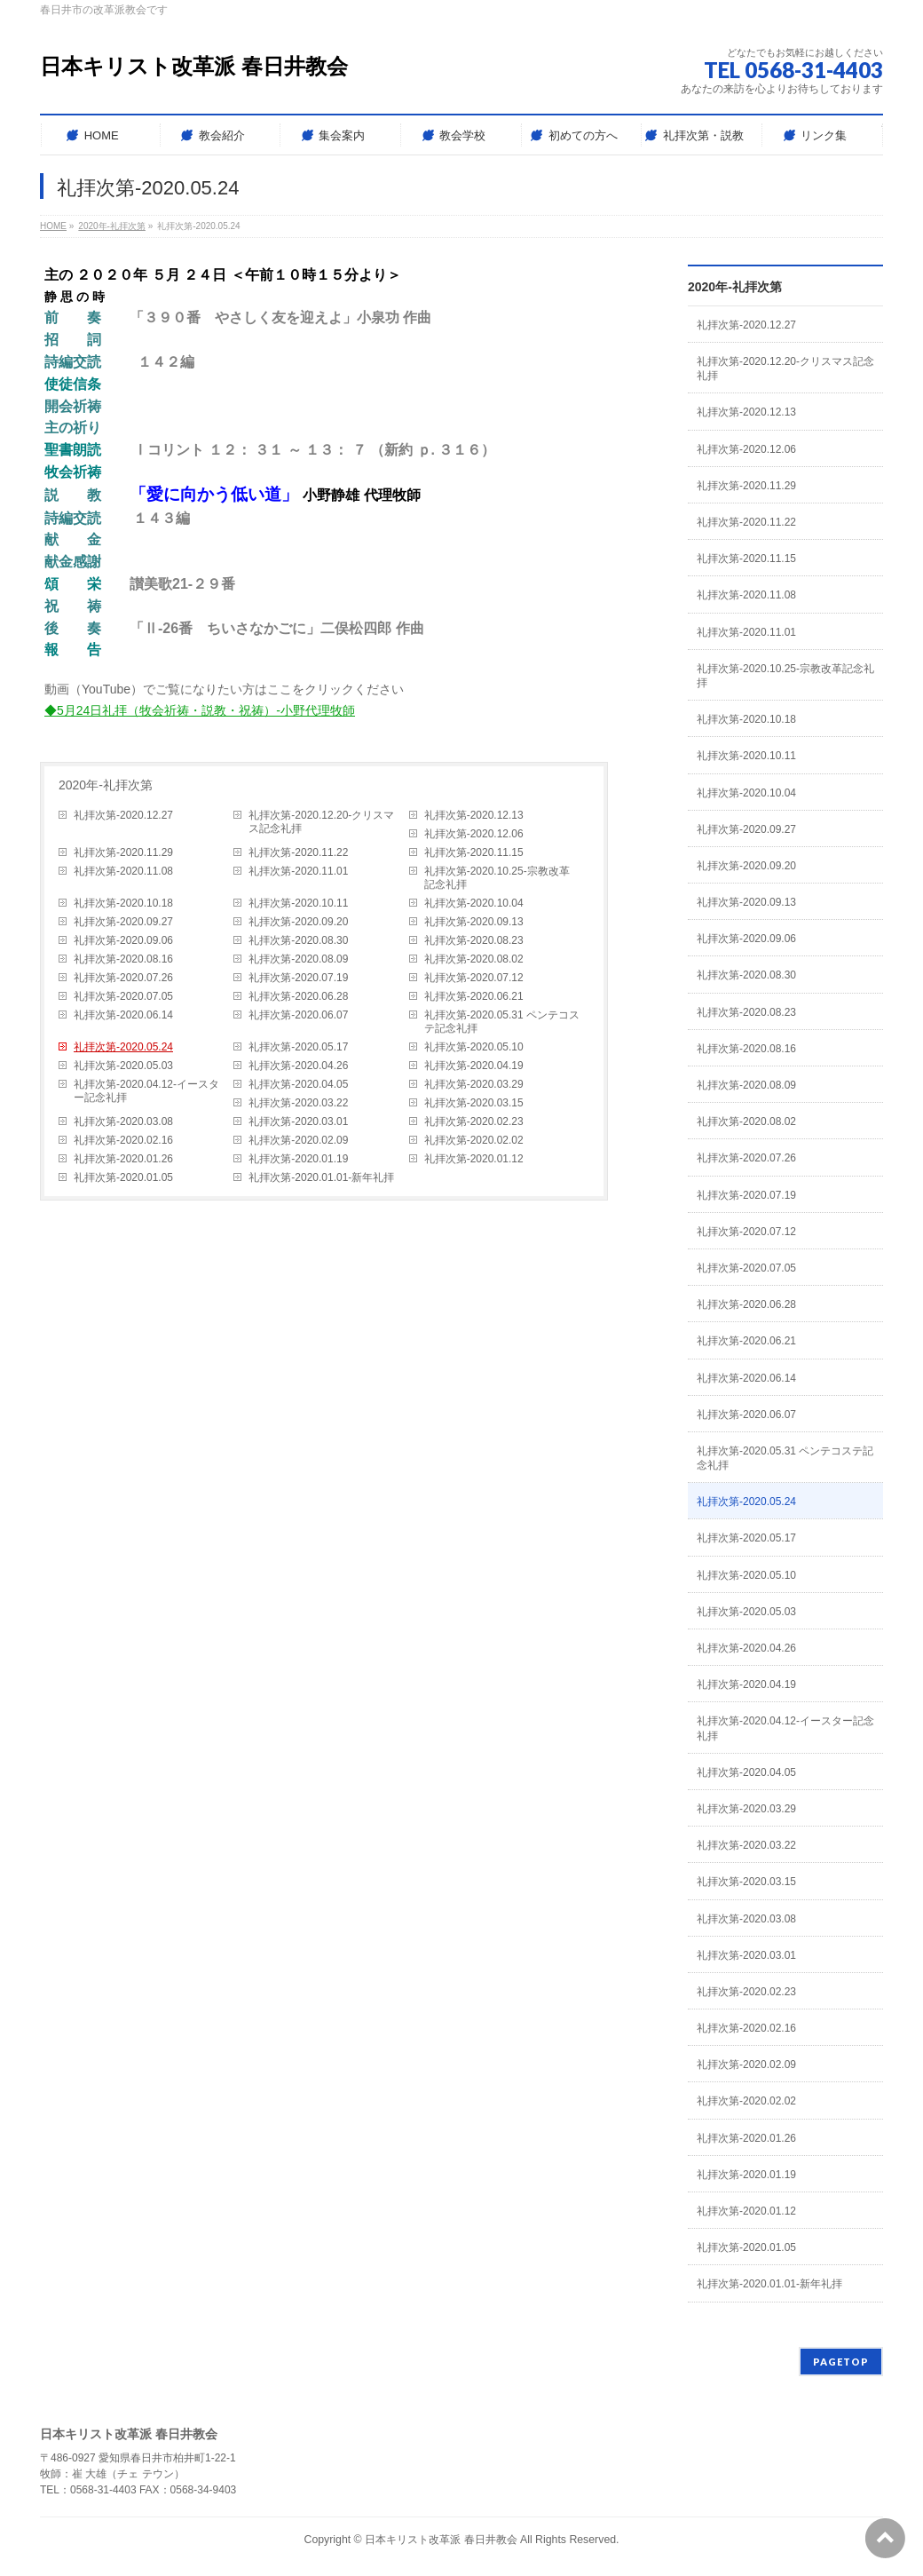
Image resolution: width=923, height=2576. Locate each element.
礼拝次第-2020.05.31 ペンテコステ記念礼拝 (502, 1021)
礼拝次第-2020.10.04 (474, 903)
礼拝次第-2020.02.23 (474, 1121)
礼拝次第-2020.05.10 (474, 1047)
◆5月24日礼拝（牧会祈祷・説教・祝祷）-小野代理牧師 (199, 710)
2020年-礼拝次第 (106, 785)
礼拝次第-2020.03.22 (298, 1103)
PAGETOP (841, 2361)
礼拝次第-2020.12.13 (474, 815)
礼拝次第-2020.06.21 (474, 996)
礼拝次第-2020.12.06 (474, 834)
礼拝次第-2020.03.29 (474, 1084)
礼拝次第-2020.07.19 (298, 977)
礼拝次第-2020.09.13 (474, 921)
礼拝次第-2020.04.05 (298, 1084)
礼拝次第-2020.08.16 (123, 959)
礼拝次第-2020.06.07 (298, 1015)
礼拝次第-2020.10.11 (298, 903)
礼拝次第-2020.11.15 (474, 852)
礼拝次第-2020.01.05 (123, 1177)
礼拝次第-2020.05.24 (123, 1047)
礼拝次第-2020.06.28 (298, 996)
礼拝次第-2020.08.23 (474, 940)
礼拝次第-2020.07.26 (123, 977)
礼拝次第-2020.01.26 (123, 1159)
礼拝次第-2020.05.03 (123, 1065)
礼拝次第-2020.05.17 (298, 1047)
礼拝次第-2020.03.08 (123, 1121)
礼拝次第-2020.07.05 (123, 996)
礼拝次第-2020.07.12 (474, 977)
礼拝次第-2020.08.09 (298, 959)
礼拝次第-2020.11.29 (123, 852)
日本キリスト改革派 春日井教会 (194, 66)
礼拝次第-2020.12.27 (123, 815)
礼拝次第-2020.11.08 (123, 871)
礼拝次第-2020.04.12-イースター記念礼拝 (146, 1091)
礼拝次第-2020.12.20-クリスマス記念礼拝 (321, 822)
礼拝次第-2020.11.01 (298, 871)
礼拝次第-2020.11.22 (298, 852)
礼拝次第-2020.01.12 (474, 1159)
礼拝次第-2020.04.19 (474, 1065)
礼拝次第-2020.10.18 (123, 903)
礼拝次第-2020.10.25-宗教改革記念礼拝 (497, 878)
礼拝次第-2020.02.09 (298, 1140)
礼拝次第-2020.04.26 (298, 1065)
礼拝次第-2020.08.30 (298, 940)
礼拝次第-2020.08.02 (474, 959)
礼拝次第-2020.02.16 (123, 1140)
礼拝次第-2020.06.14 (123, 1015)
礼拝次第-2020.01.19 (298, 1159)
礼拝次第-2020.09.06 (123, 940)
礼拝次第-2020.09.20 (298, 921)
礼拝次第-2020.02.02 (474, 1140)
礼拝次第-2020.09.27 (123, 921)
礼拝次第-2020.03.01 (298, 1121)
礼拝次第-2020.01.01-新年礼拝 (321, 1177)
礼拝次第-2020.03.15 (474, 1103)
